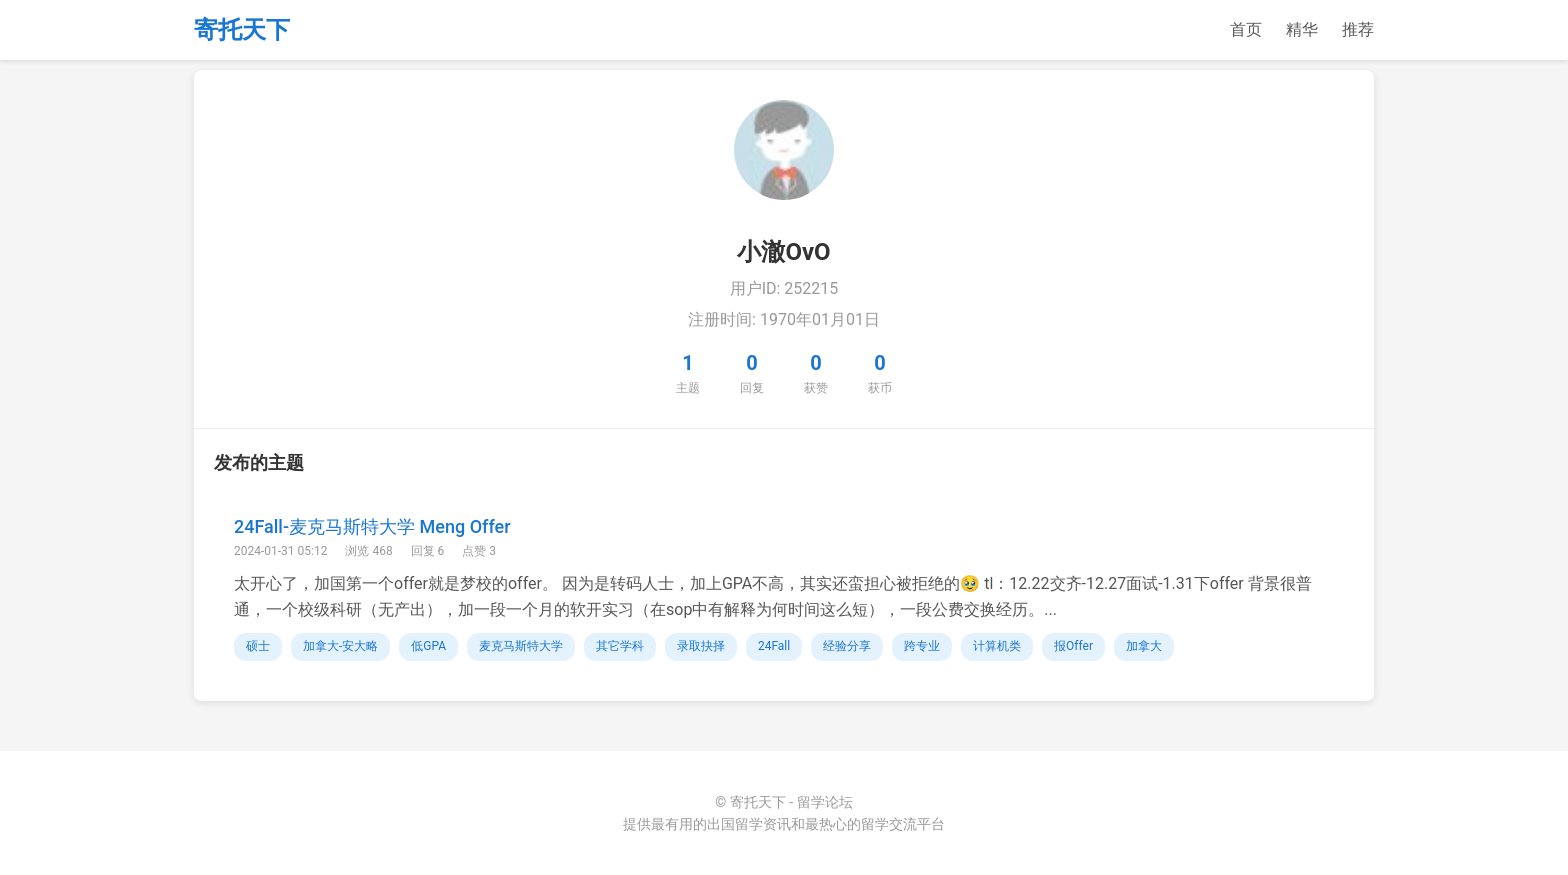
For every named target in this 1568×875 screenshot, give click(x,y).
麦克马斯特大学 (521, 646)
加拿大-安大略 (340, 646)
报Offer (1073, 646)
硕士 (258, 646)
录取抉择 (701, 646)
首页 (1246, 29)
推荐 (1358, 29)
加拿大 (1144, 646)
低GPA (428, 646)
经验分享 (847, 646)
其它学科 (620, 646)
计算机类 (997, 646)
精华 (1302, 29)
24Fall (774, 646)
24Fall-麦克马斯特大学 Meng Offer (372, 526)
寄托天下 (242, 30)
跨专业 (922, 646)
